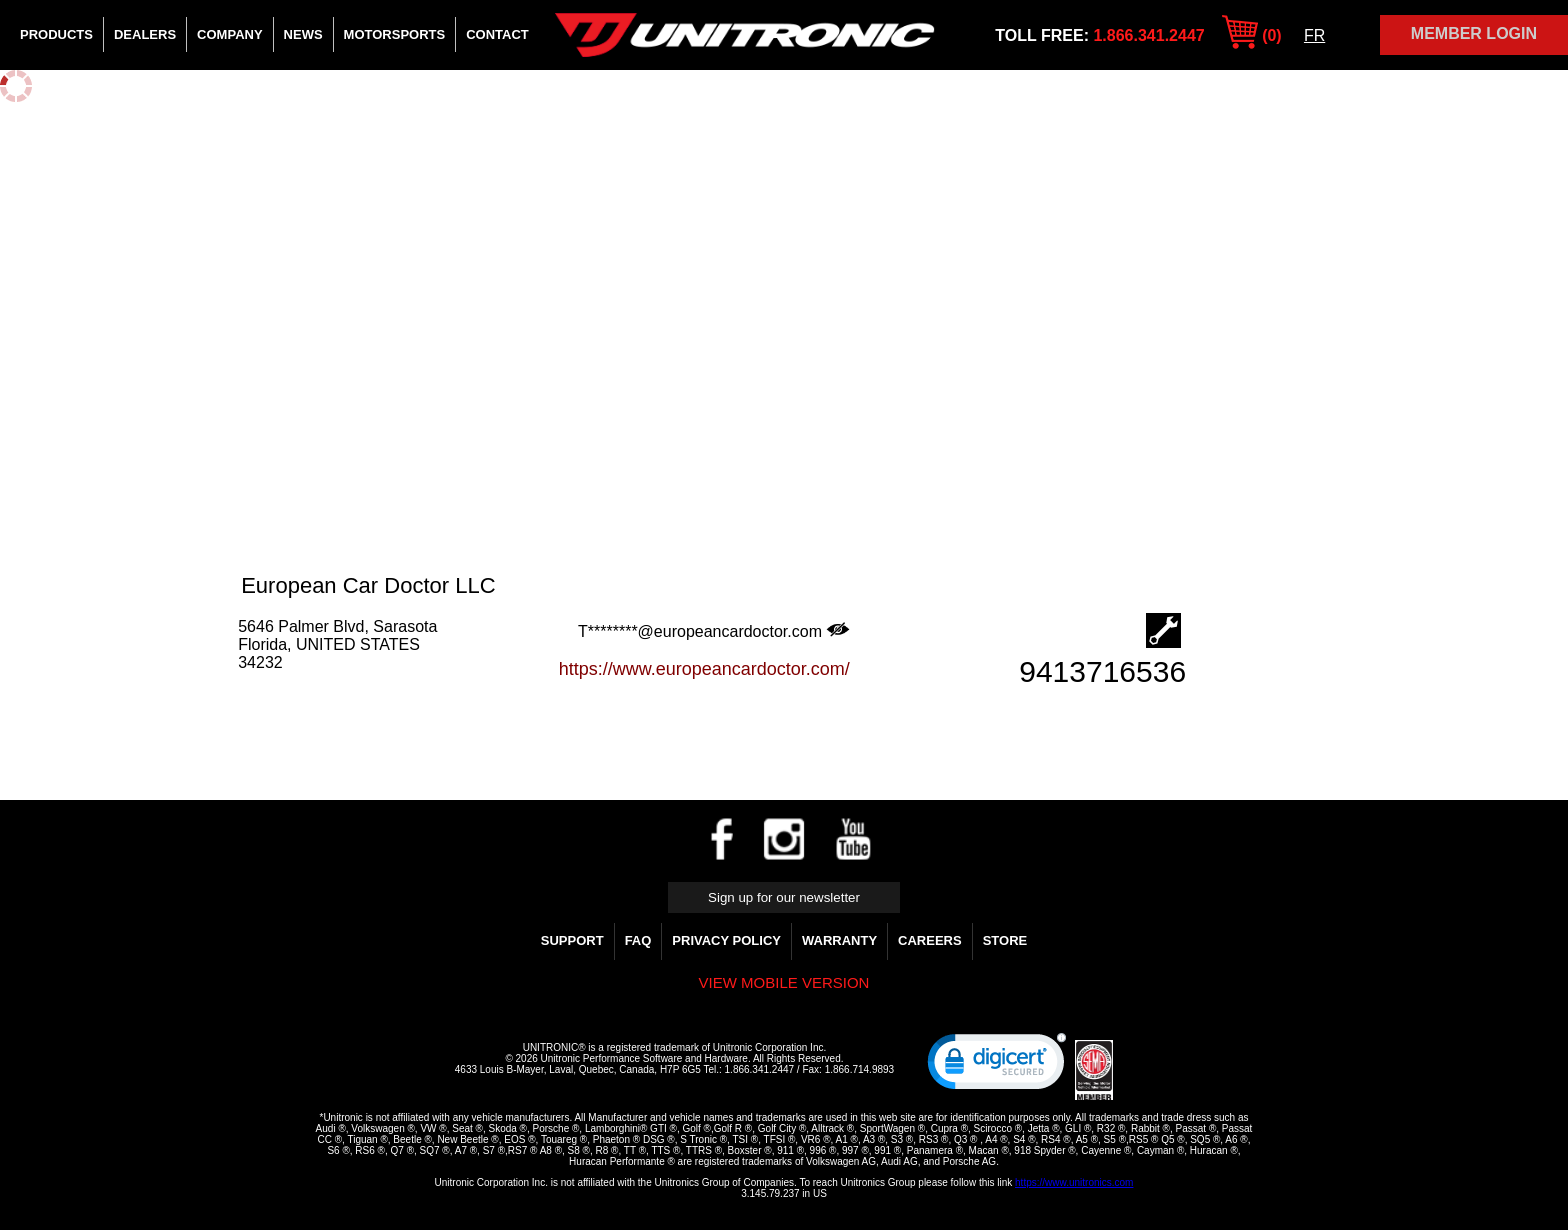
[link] (997, 1066)
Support (572, 940)
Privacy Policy (726, 940)
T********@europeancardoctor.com (714, 631)
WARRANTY (839, 940)
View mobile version (784, 982)
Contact (497, 34)
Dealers (145, 34)
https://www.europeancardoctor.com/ (704, 669)
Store (1005, 940)
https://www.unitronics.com (1074, 1182)
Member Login (1474, 33)
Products (56, 34)
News (303, 34)
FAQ (638, 940)
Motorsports (395, 34)
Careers (930, 940)
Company (229, 34)
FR (1314, 35)
